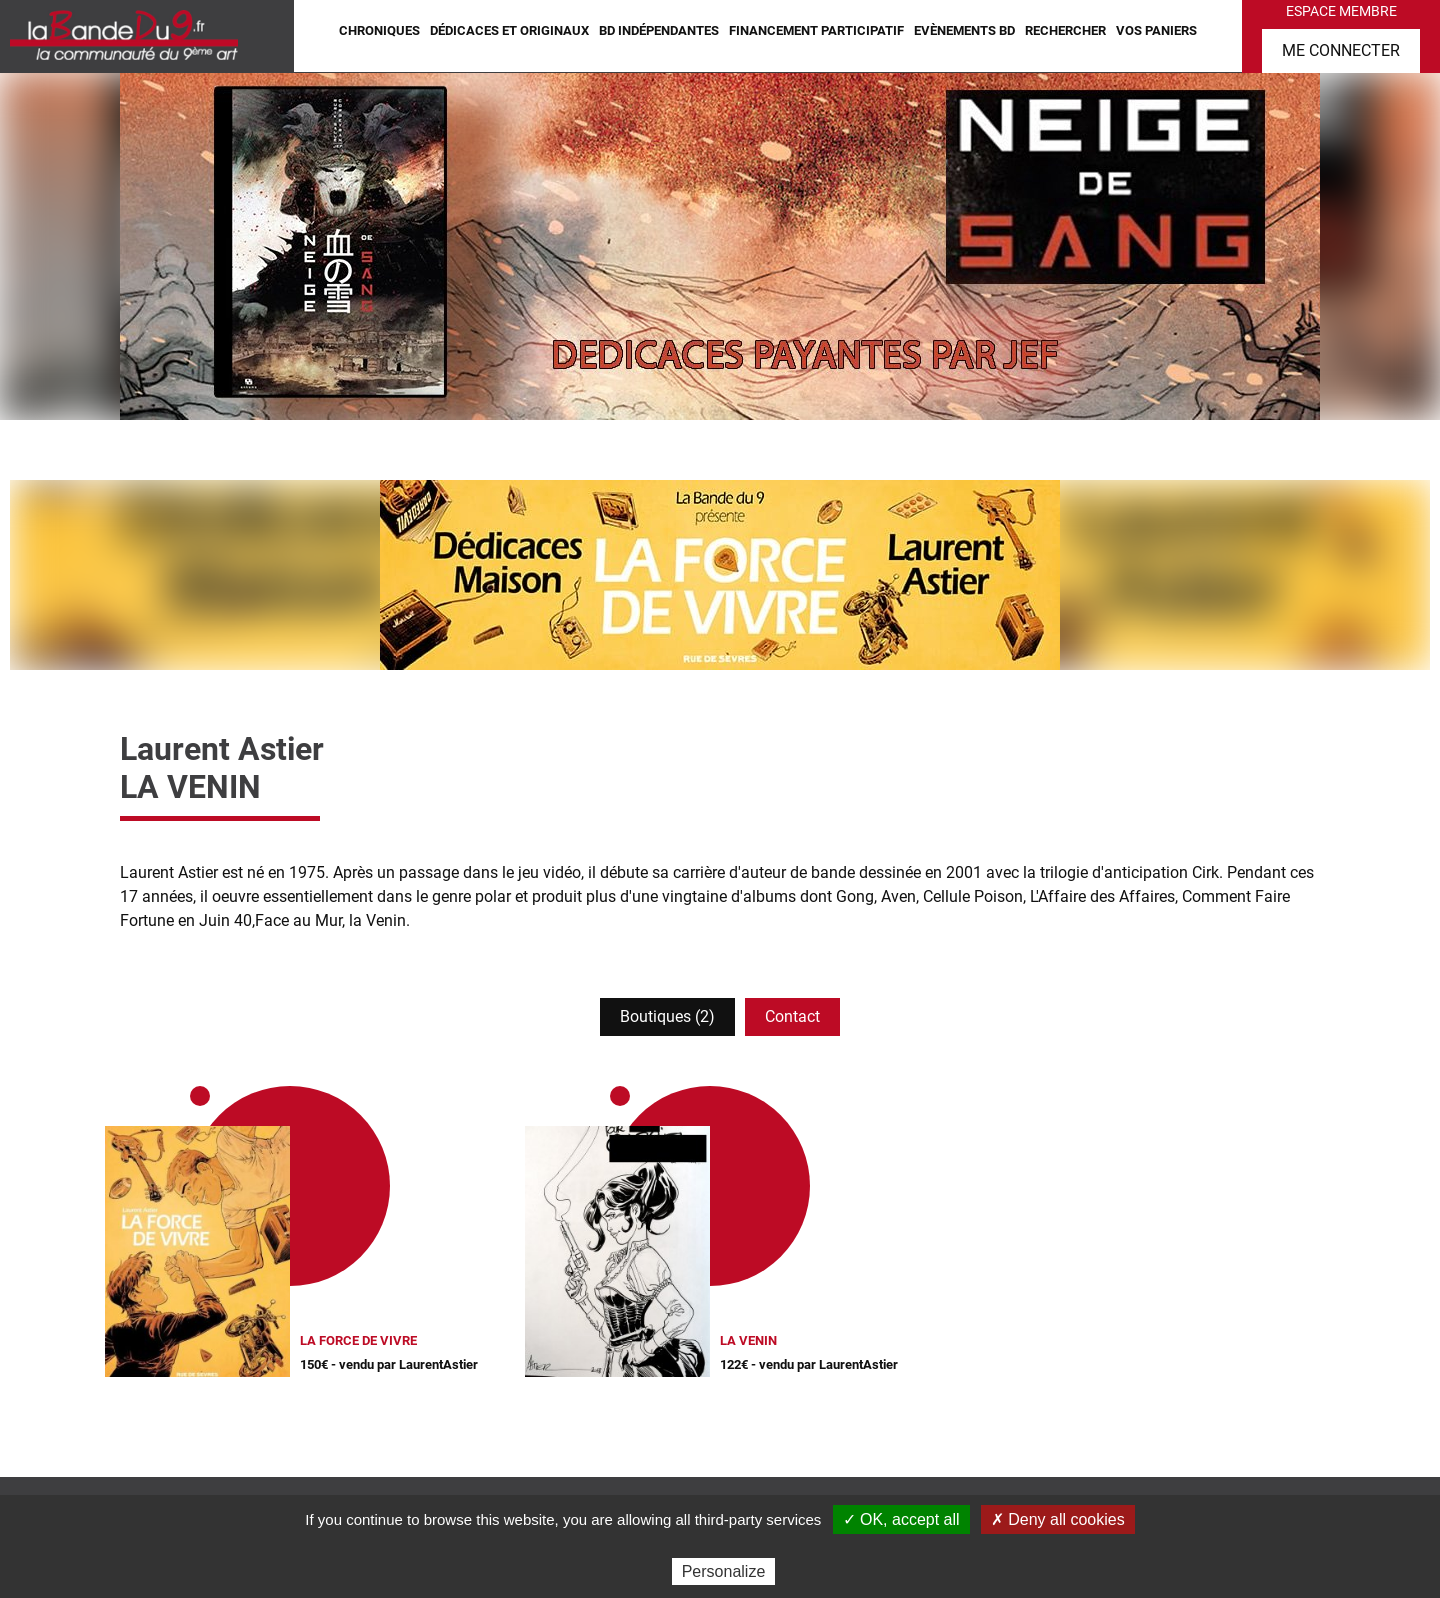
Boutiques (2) (667, 1016)
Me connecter (1341, 50)
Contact (792, 1016)
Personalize (724, 1571)
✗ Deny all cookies (1058, 1519)
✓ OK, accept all (901, 1519)
